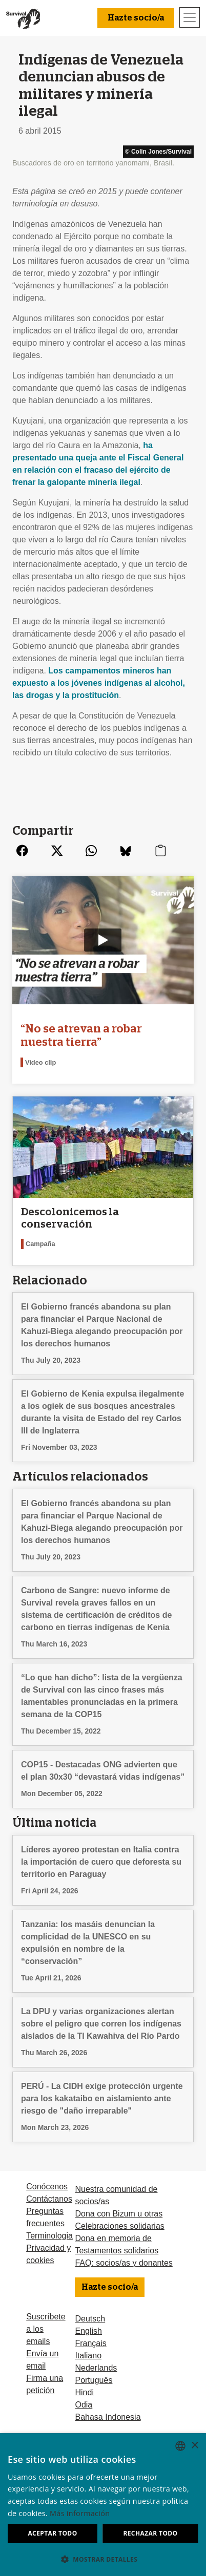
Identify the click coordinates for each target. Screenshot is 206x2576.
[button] (103, 2559)
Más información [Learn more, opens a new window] (80, 2513)
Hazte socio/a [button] (136, 18)
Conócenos (47, 2186)
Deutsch (90, 2318)
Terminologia (49, 2235)
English (88, 2331)
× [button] (194, 2446)
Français (90, 2343)
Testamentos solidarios (116, 2250)
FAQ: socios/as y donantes (123, 2262)
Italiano (88, 2355)
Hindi (84, 2392)
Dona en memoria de (113, 2238)
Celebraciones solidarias (119, 2226)
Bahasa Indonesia (107, 2417)
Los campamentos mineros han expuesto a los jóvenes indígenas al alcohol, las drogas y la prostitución (98, 683)
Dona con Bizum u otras (118, 2213)
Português (93, 2380)
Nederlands (96, 2367)
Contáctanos (49, 2198)
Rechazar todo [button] (150, 2533)
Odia (83, 2404)
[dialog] (103, 2504)
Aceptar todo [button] (52, 2533)
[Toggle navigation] (189, 17)
